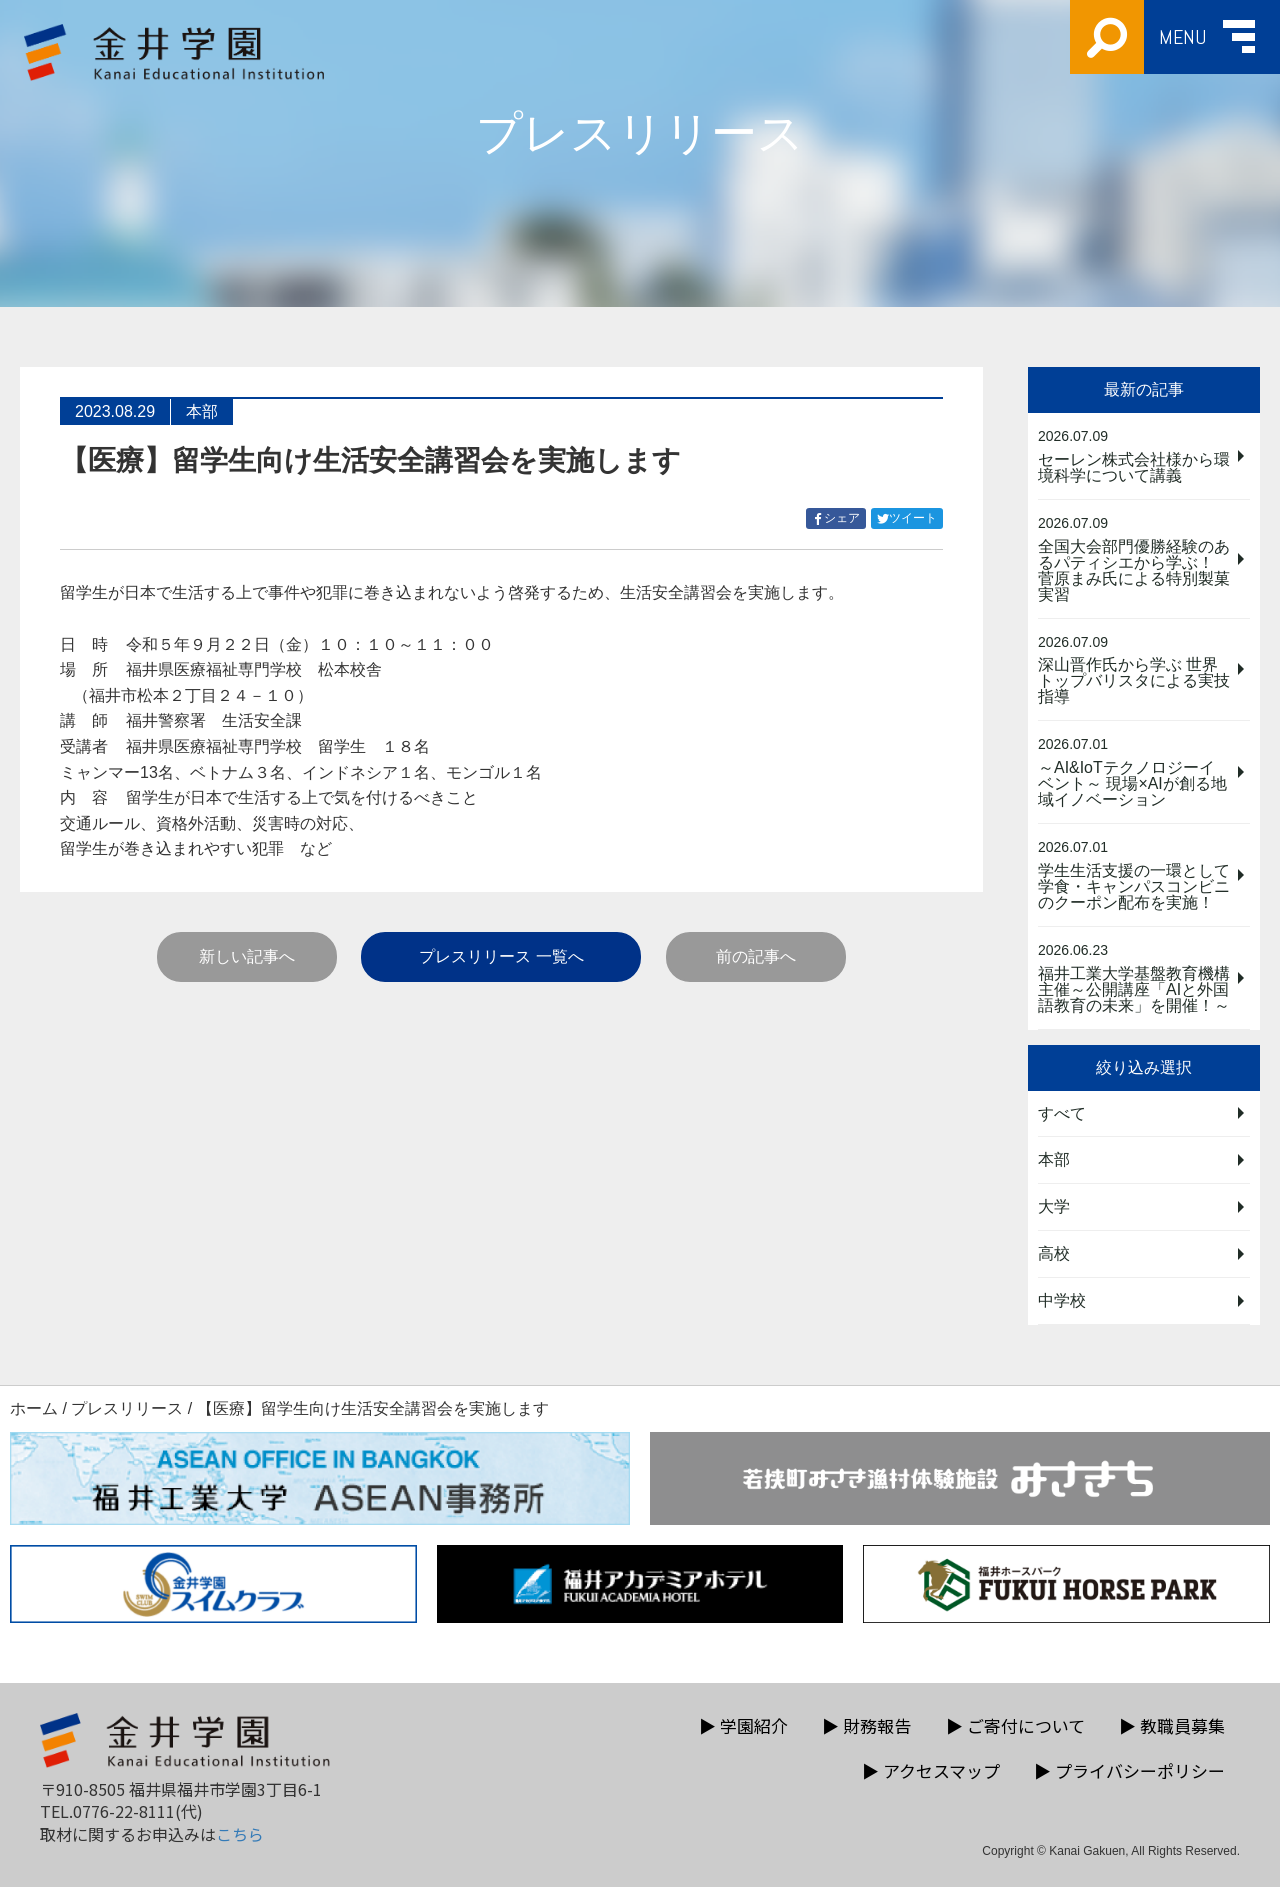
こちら (240, 1835)
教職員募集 (1172, 1727)
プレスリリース (127, 1410)
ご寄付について (1015, 1727)
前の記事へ (756, 956)
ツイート (910, 518)
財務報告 (866, 1727)
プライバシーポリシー (1129, 1772)
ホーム (34, 1410)
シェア (839, 518)
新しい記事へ (247, 956)
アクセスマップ (931, 1772)
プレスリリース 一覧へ (501, 956)
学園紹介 (743, 1727)
